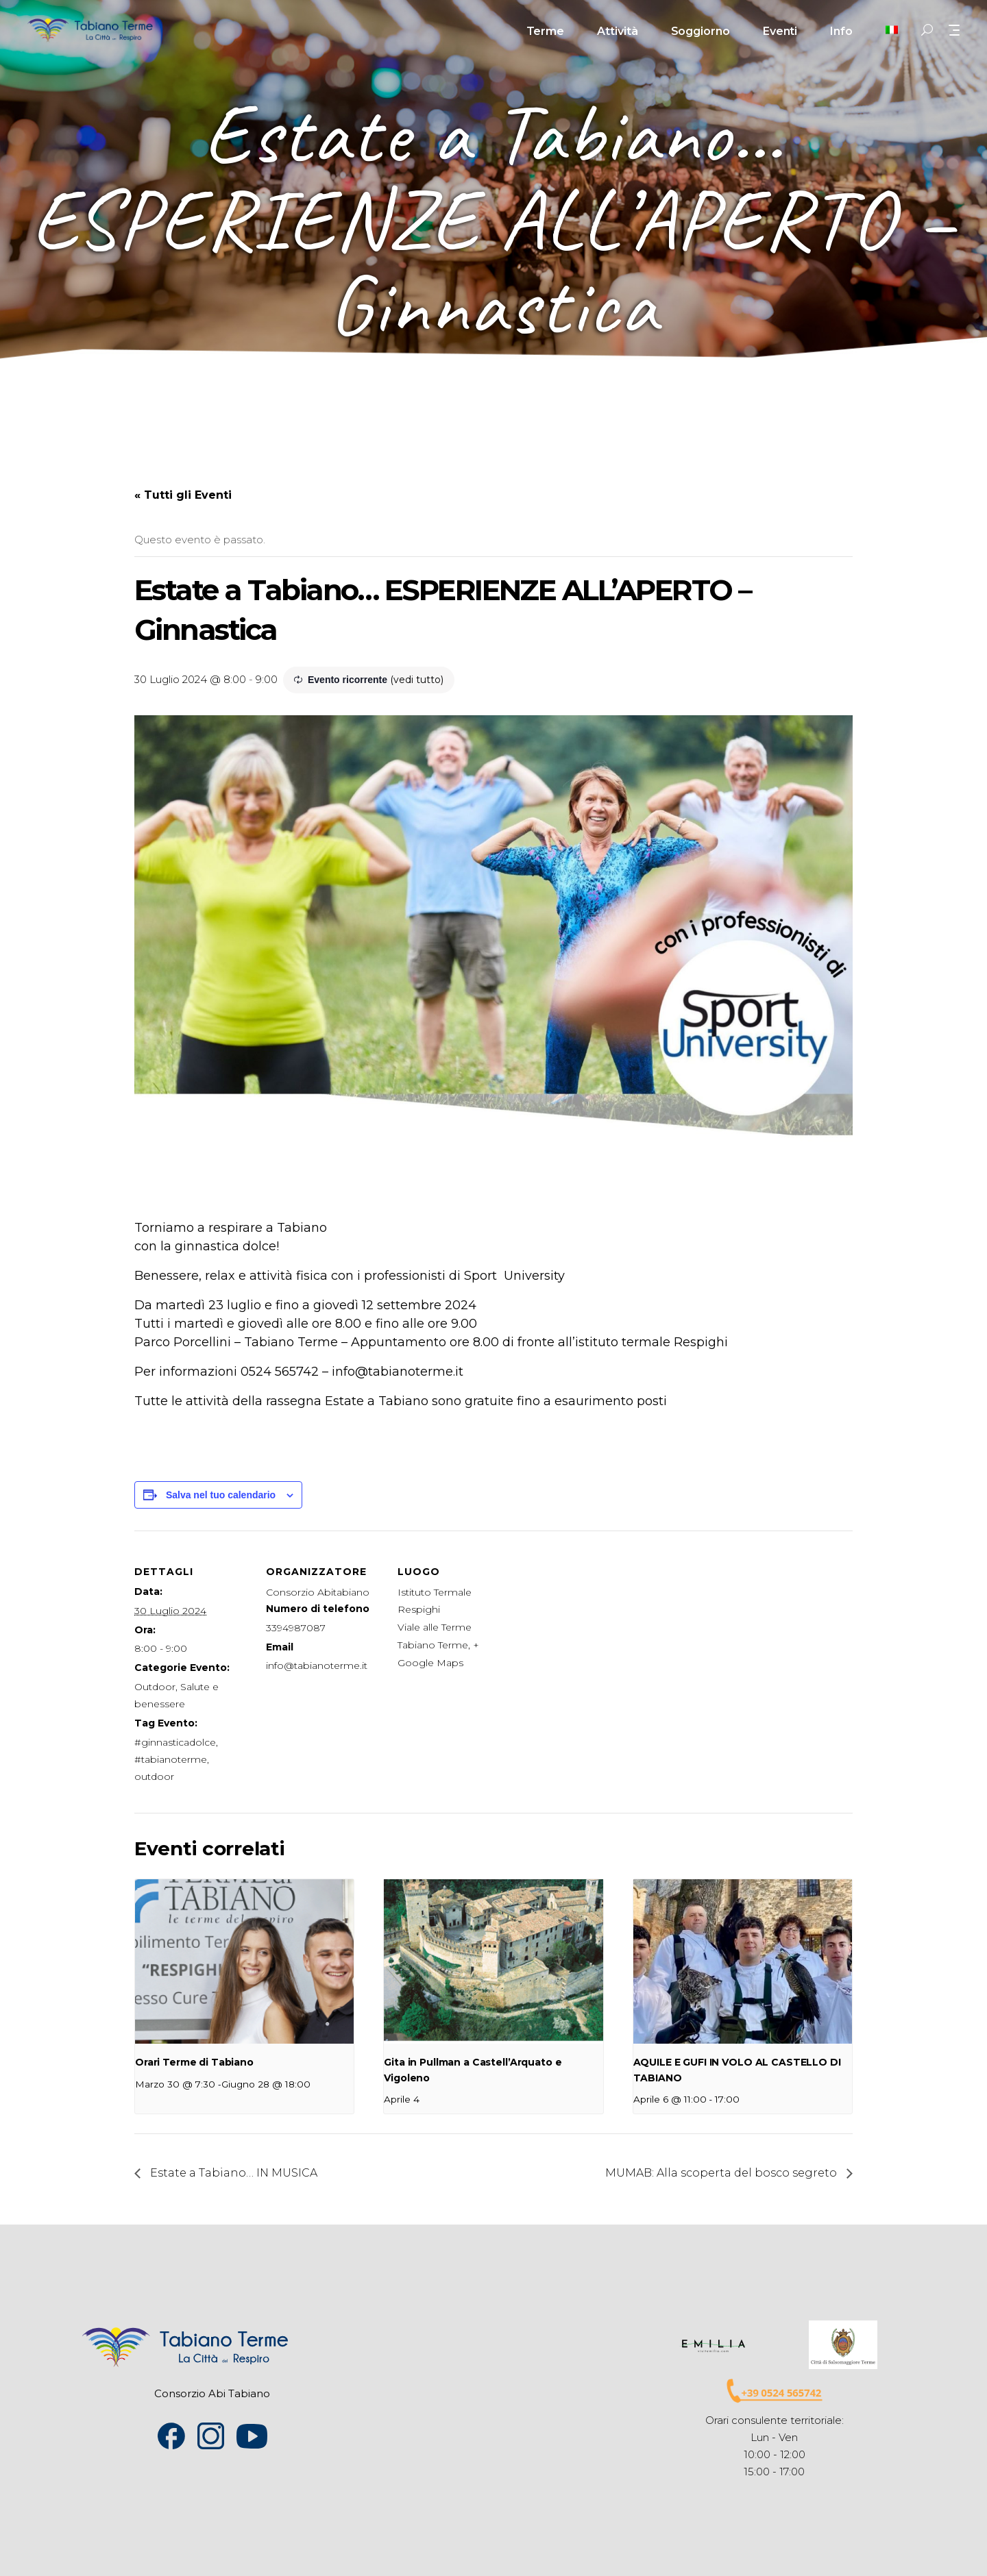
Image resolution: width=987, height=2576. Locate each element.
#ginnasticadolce (175, 1742)
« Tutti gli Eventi (183, 494)
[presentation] (244, 1961)
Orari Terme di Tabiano (194, 2062)
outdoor (154, 1776)
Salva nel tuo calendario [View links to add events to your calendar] (221, 1494)
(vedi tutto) (416, 679)
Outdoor (154, 1687)
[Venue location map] (601, 1624)
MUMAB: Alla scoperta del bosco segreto (722, 2172)
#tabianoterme (170, 1759)
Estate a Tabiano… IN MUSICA (232, 2172)
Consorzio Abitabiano (317, 1592)
